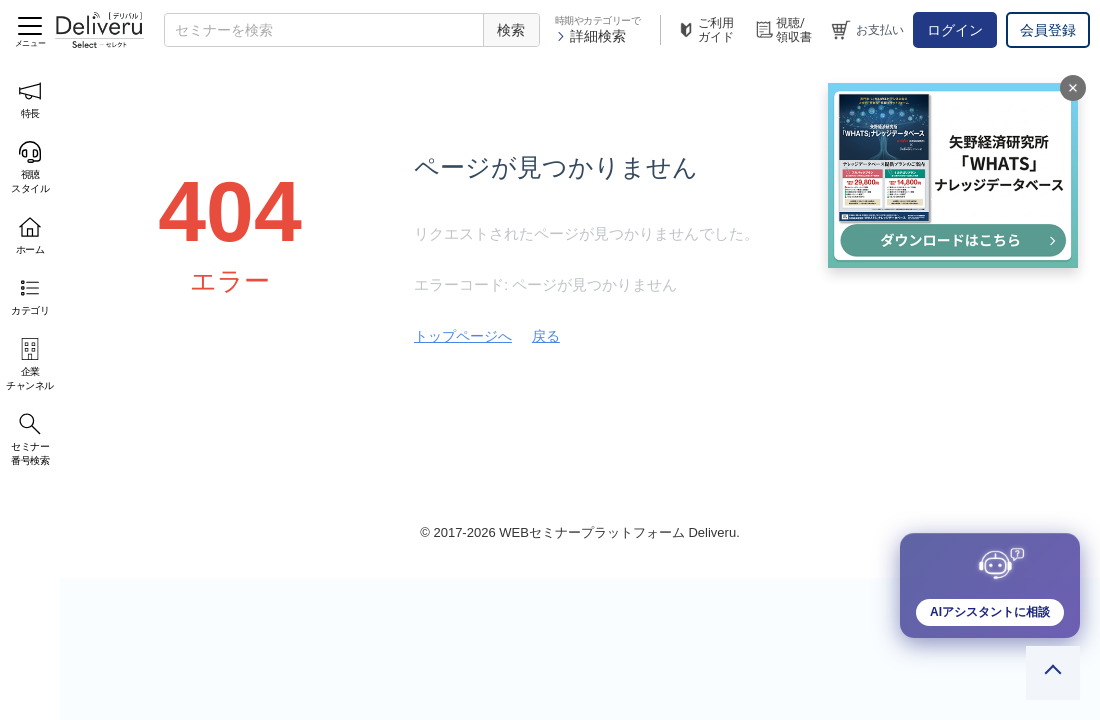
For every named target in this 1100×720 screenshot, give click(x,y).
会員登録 (1048, 30)
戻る (546, 336)
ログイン (955, 30)
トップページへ (463, 336)
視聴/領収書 (783, 30)
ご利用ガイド (705, 30)
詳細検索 (590, 36)
